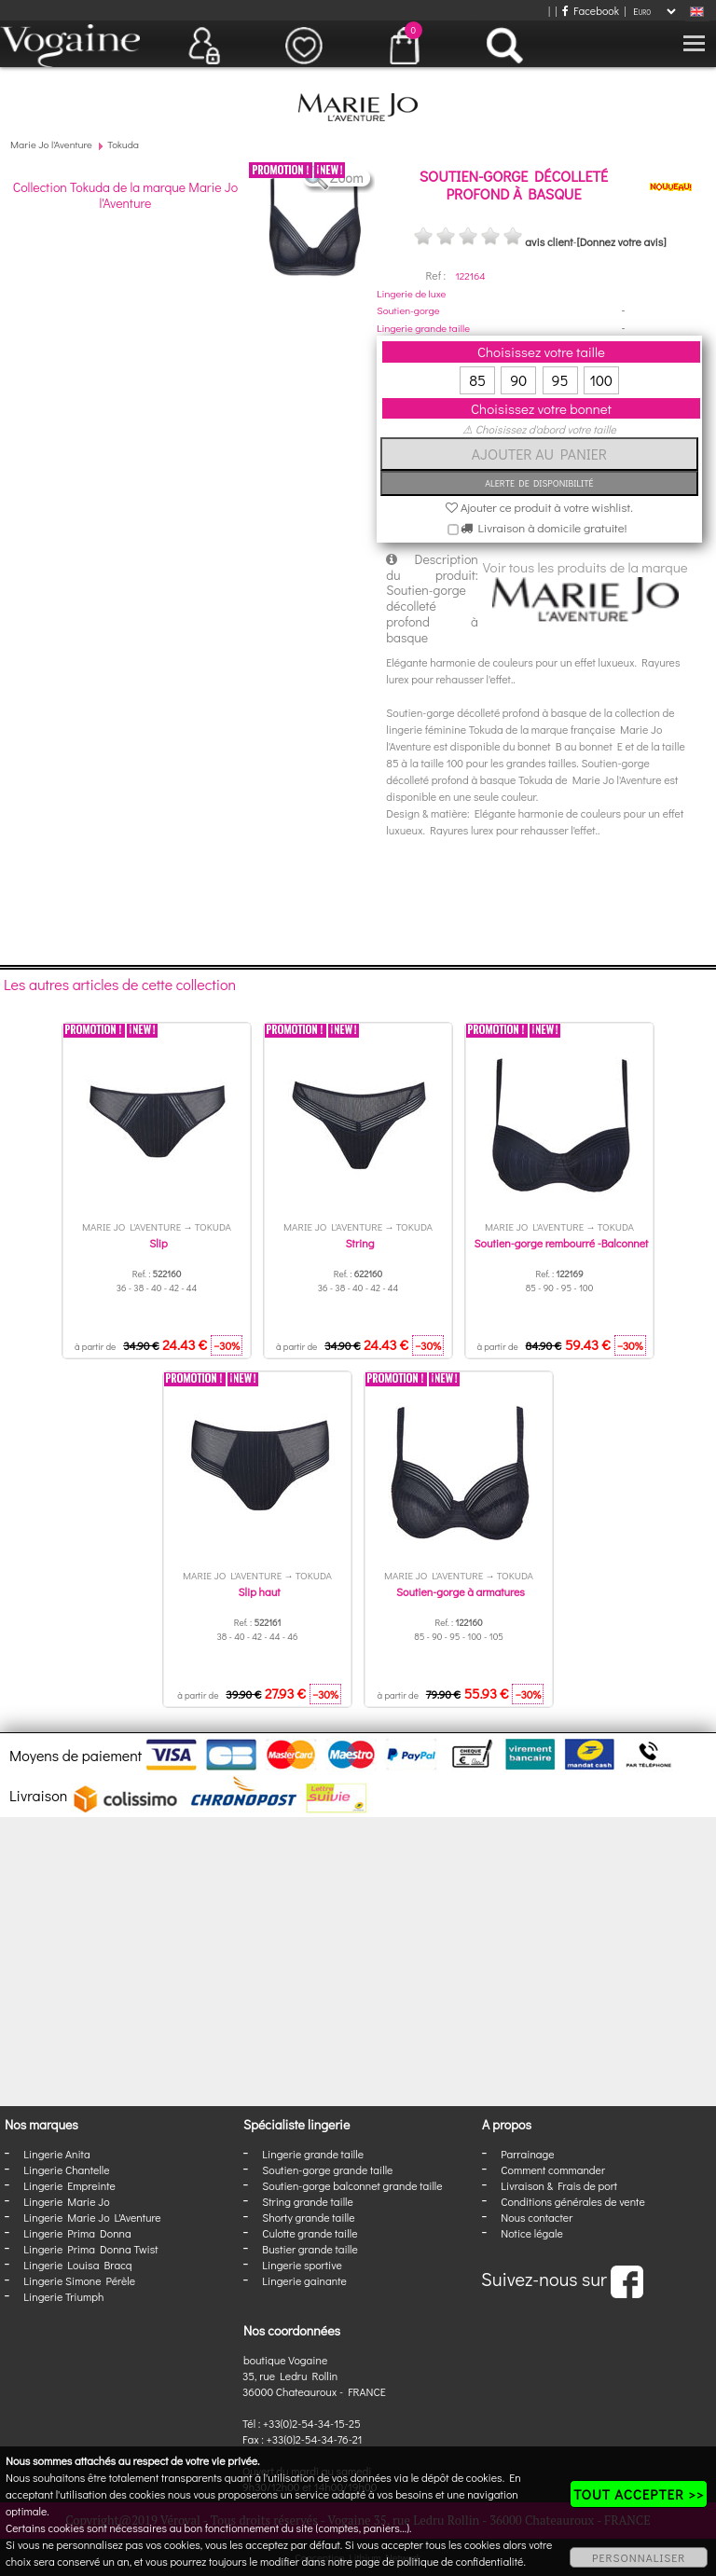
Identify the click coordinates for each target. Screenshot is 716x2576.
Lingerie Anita (56, 2153)
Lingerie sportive (301, 2264)
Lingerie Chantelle (66, 2169)
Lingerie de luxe (411, 293)
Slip (158, 1242)
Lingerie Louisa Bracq (77, 2264)
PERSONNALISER (638, 2557)
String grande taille (307, 2201)
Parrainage (527, 2153)
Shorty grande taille (308, 2217)
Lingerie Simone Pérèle (79, 2280)
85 (477, 380)
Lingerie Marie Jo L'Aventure (91, 2217)
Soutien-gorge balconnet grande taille (352, 2185)
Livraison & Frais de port (559, 2185)
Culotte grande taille (309, 2232)
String (360, 1242)
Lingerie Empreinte (69, 2185)
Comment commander (553, 2169)
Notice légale (531, 2232)
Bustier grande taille (310, 2248)
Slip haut (260, 1591)
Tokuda (123, 144)
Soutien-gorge (408, 310)
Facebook (590, 10)
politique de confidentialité (460, 2561)
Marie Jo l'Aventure (51, 144)
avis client (548, 241)
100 (601, 380)
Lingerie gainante (304, 2280)
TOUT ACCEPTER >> (638, 2494)
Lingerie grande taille (423, 328)
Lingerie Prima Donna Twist (90, 2248)
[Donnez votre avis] (622, 241)
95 (560, 380)
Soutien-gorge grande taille (327, 2169)
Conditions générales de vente (572, 2201)
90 (518, 380)
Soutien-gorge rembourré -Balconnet (562, 1242)
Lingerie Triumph (63, 2296)
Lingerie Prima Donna (77, 2232)
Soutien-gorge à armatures (460, 1591)
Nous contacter (536, 2217)
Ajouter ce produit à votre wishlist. (539, 507)
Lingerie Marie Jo (66, 2201)
